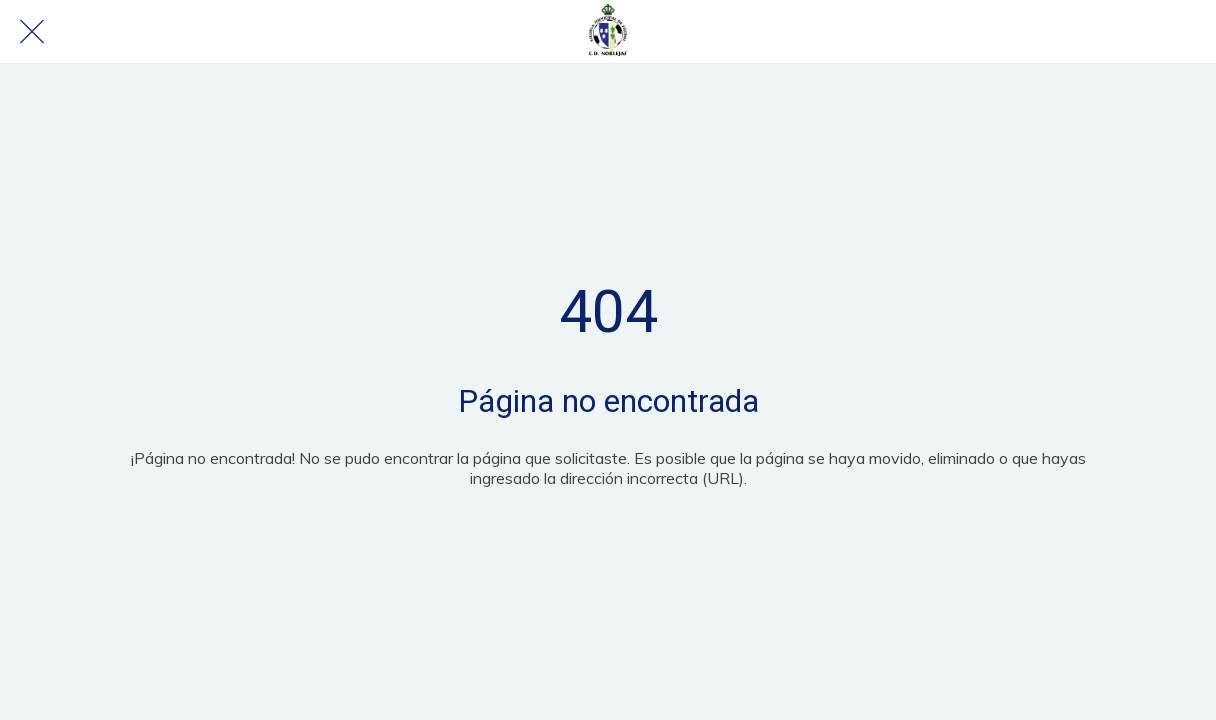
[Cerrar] (32, 32)
